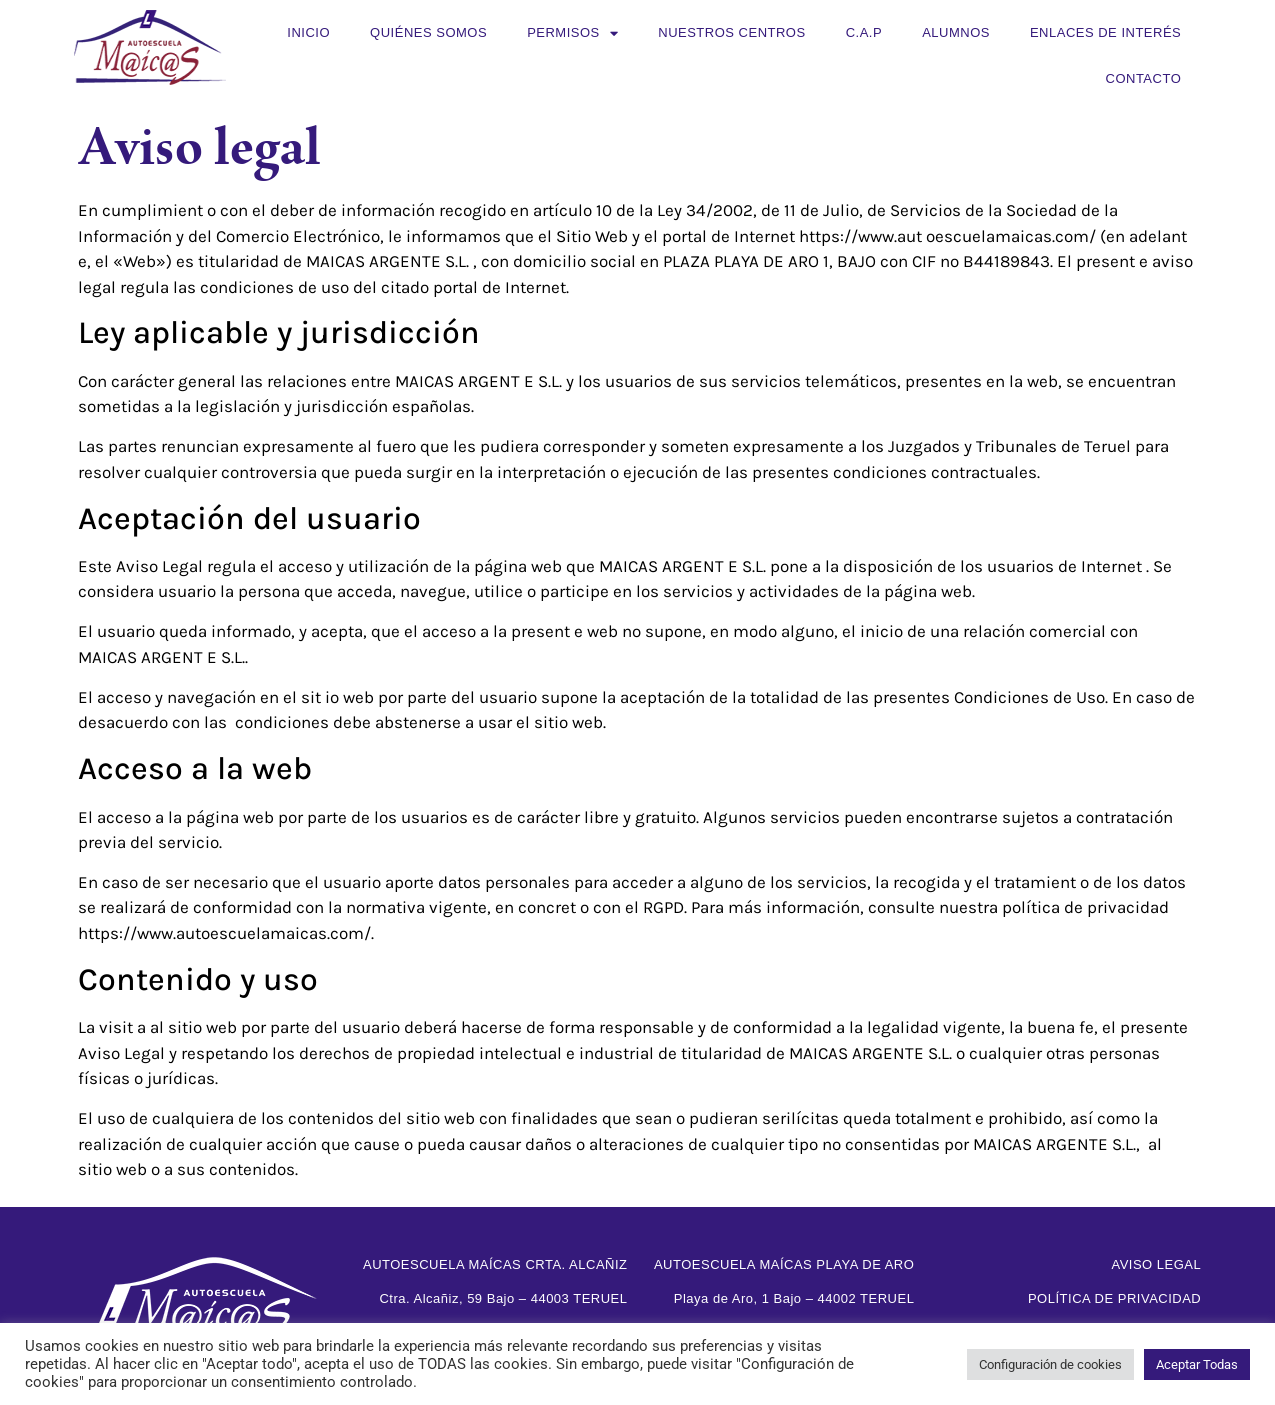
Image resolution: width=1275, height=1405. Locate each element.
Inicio (308, 32)
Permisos (572, 33)
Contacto (1144, 78)
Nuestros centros (731, 32)
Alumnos (956, 32)
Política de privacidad (1114, 1298)
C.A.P (864, 32)
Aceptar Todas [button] (1197, 1364)
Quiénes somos (428, 32)
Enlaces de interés (1105, 32)
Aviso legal (1156, 1264)
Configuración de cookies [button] (1050, 1364)
